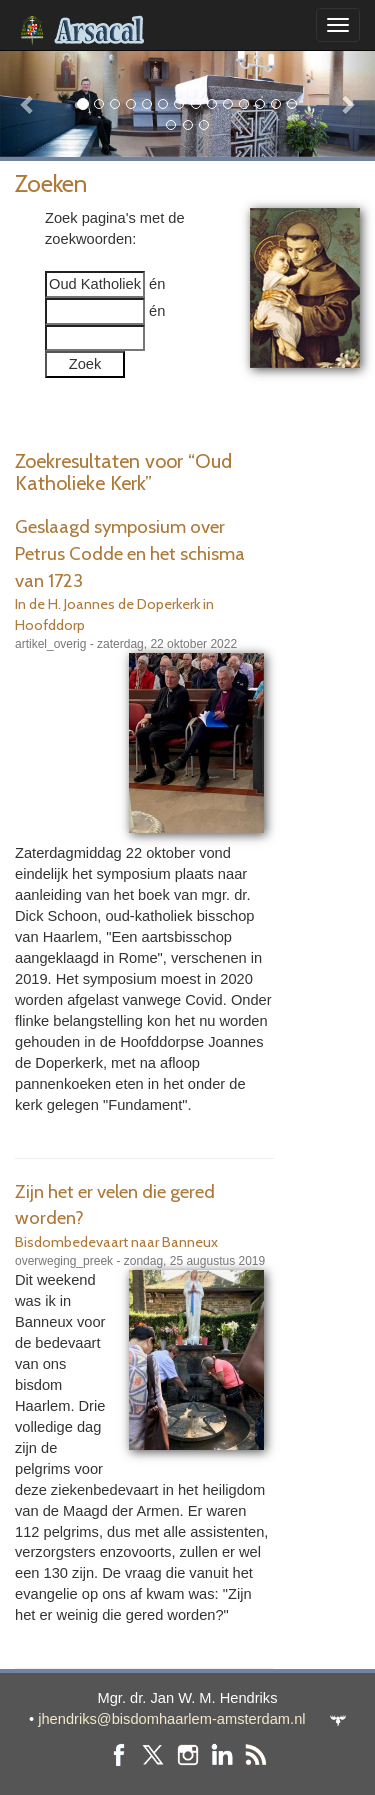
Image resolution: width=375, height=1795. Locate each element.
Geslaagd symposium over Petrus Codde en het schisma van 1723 (130, 553)
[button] (28, 103)
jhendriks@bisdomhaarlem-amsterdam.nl (171, 1719)
